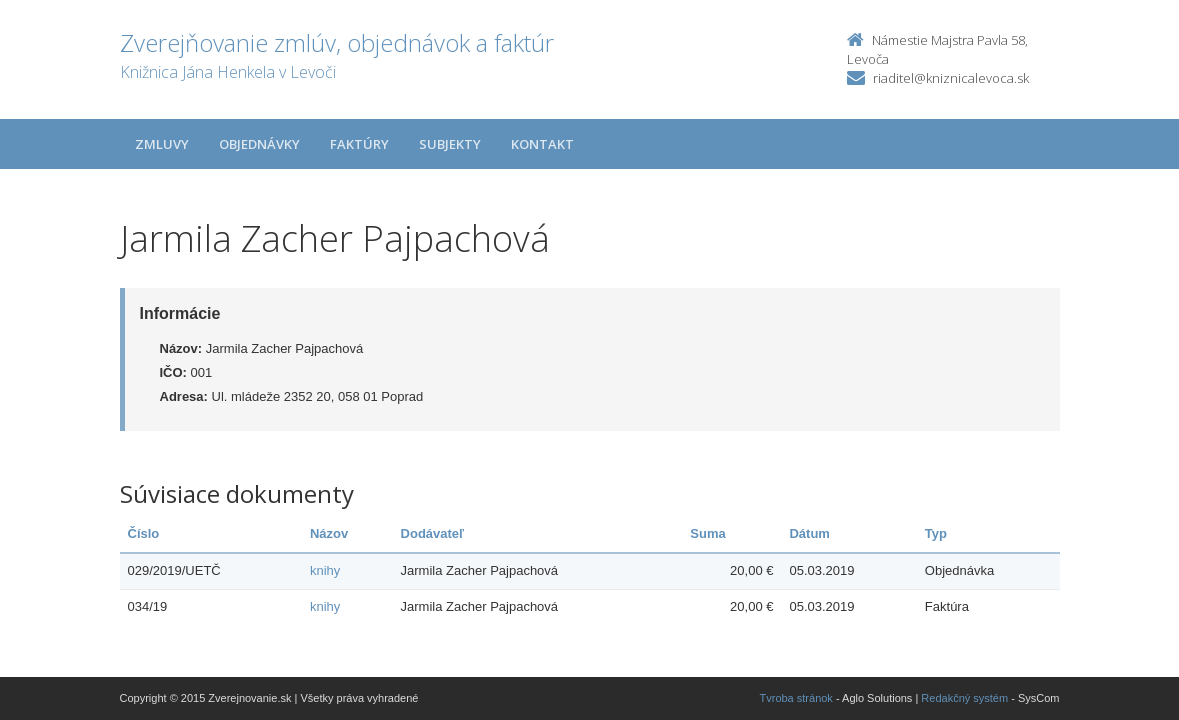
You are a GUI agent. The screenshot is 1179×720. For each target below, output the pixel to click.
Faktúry (359, 144)
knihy (325, 570)
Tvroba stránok (796, 698)
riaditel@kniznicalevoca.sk (951, 78)
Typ (936, 533)
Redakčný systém (964, 698)
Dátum (809, 533)
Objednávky (259, 144)
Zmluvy (162, 144)
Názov (329, 533)
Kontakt (542, 144)
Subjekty (450, 144)
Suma (707, 533)
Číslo (144, 533)
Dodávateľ (433, 533)
